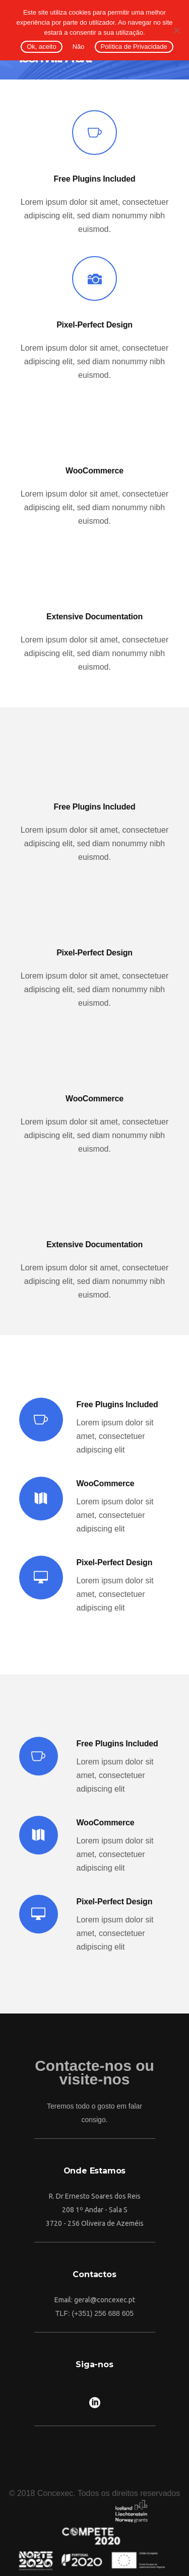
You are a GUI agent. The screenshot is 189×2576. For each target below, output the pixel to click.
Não (79, 46)
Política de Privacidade (134, 46)
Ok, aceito (41, 46)
